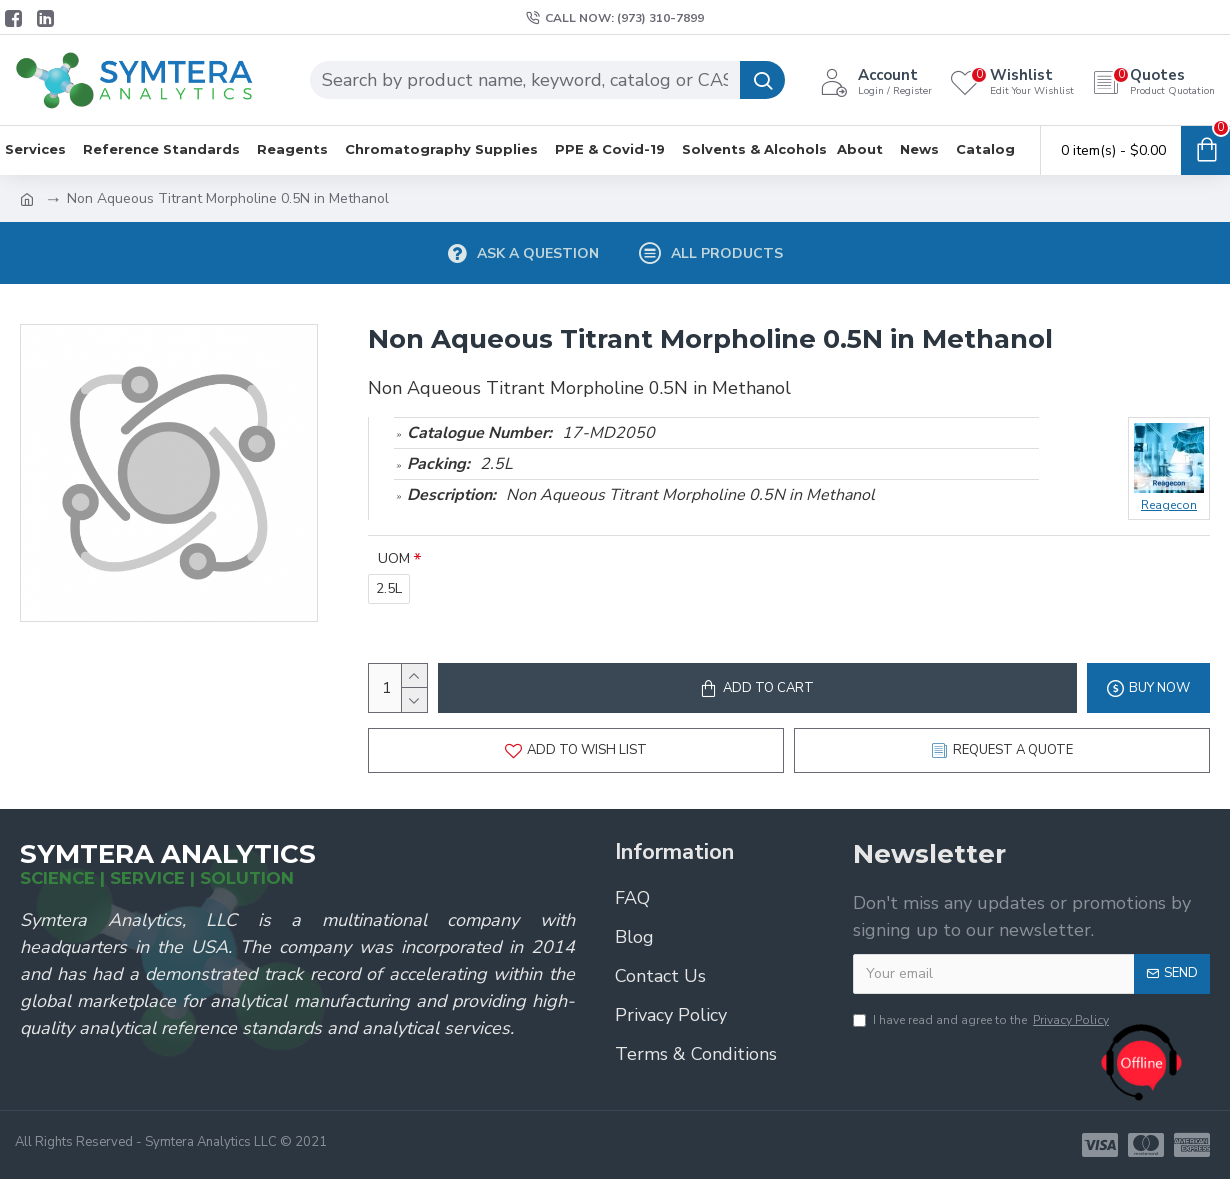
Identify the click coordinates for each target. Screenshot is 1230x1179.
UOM (394, 558)
